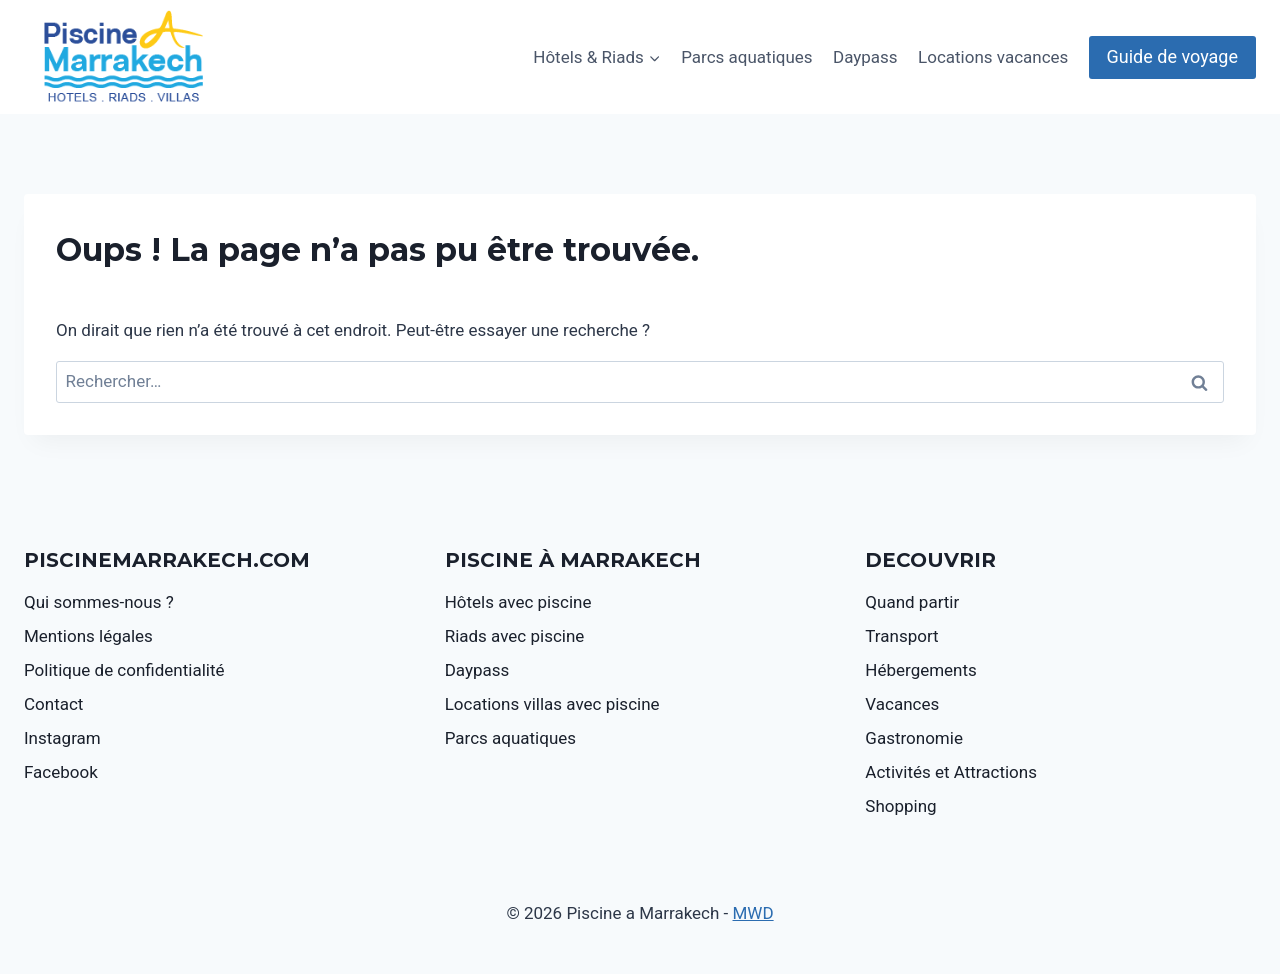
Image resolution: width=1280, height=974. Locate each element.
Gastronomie (914, 738)
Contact (53, 704)
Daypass (865, 57)
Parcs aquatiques (746, 57)
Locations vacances (993, 57)
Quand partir (912, 602)
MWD (753, 913)
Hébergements (921, 670)
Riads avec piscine (515, 636)
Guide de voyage (1172, 56)
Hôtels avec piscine (518, 602)
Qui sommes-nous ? (99, 602)
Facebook (61, 772)
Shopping (900, 806)
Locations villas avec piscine (552, 704)
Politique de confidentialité (124, 670)
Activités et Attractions (951, 772)
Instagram (62, 738)
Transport (901, 636)
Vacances (902, 704)
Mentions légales (88, 636)
